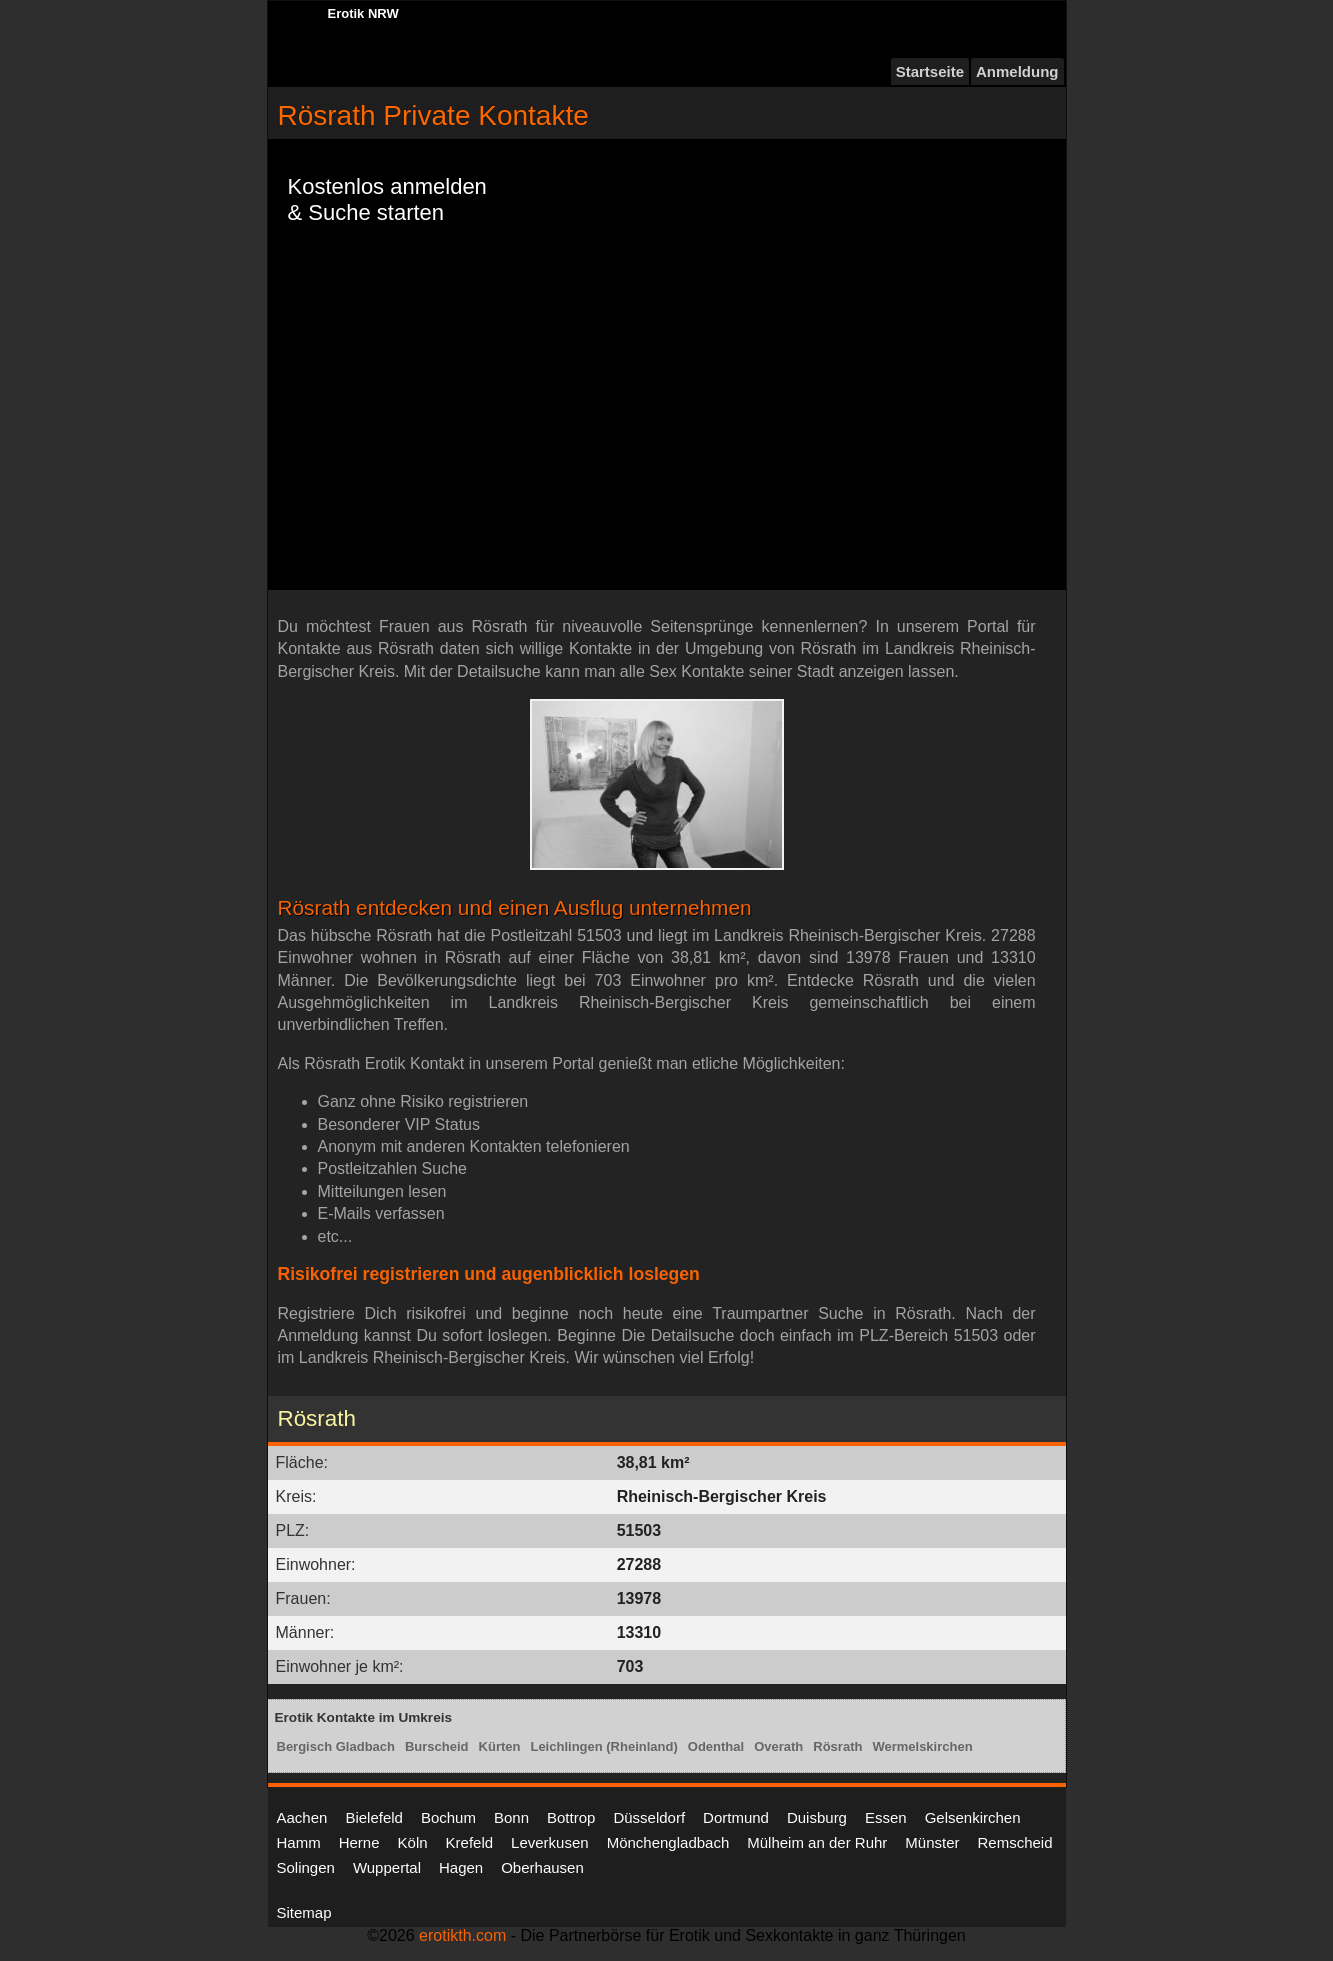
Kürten (500, 1746)
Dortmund (736, 1817)
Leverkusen (550, 1842)
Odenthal (716, 1746)
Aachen (302, 1817)
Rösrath (837, 1746)
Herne (359, 1842)
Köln (413, 1842)
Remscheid (1015, 1842)
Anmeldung (1017, 71)
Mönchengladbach (668, 1842)
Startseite (930, 71)
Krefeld (470, 1842)
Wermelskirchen (922, 1746)
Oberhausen (542, 1867)
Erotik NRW (363, 13)
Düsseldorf (649, 1817)
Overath (778, 1746)
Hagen (461, 1867)
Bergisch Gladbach (336, 1746)
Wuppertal (387, 1867)
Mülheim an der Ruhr (817, 1842)
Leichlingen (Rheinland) (603, 1746)
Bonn (511, 1817)
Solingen (306, 1867)
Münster (932, 1842)
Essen (886, 1817)
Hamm (299, 1842)
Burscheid (437, 1746)
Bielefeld (374, 1817)
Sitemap (304, 1912)
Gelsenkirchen (973, 1817)
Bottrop (571, 1817)
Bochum (448, 1817)
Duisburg (817, 1817)
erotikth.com (462, 1935)
